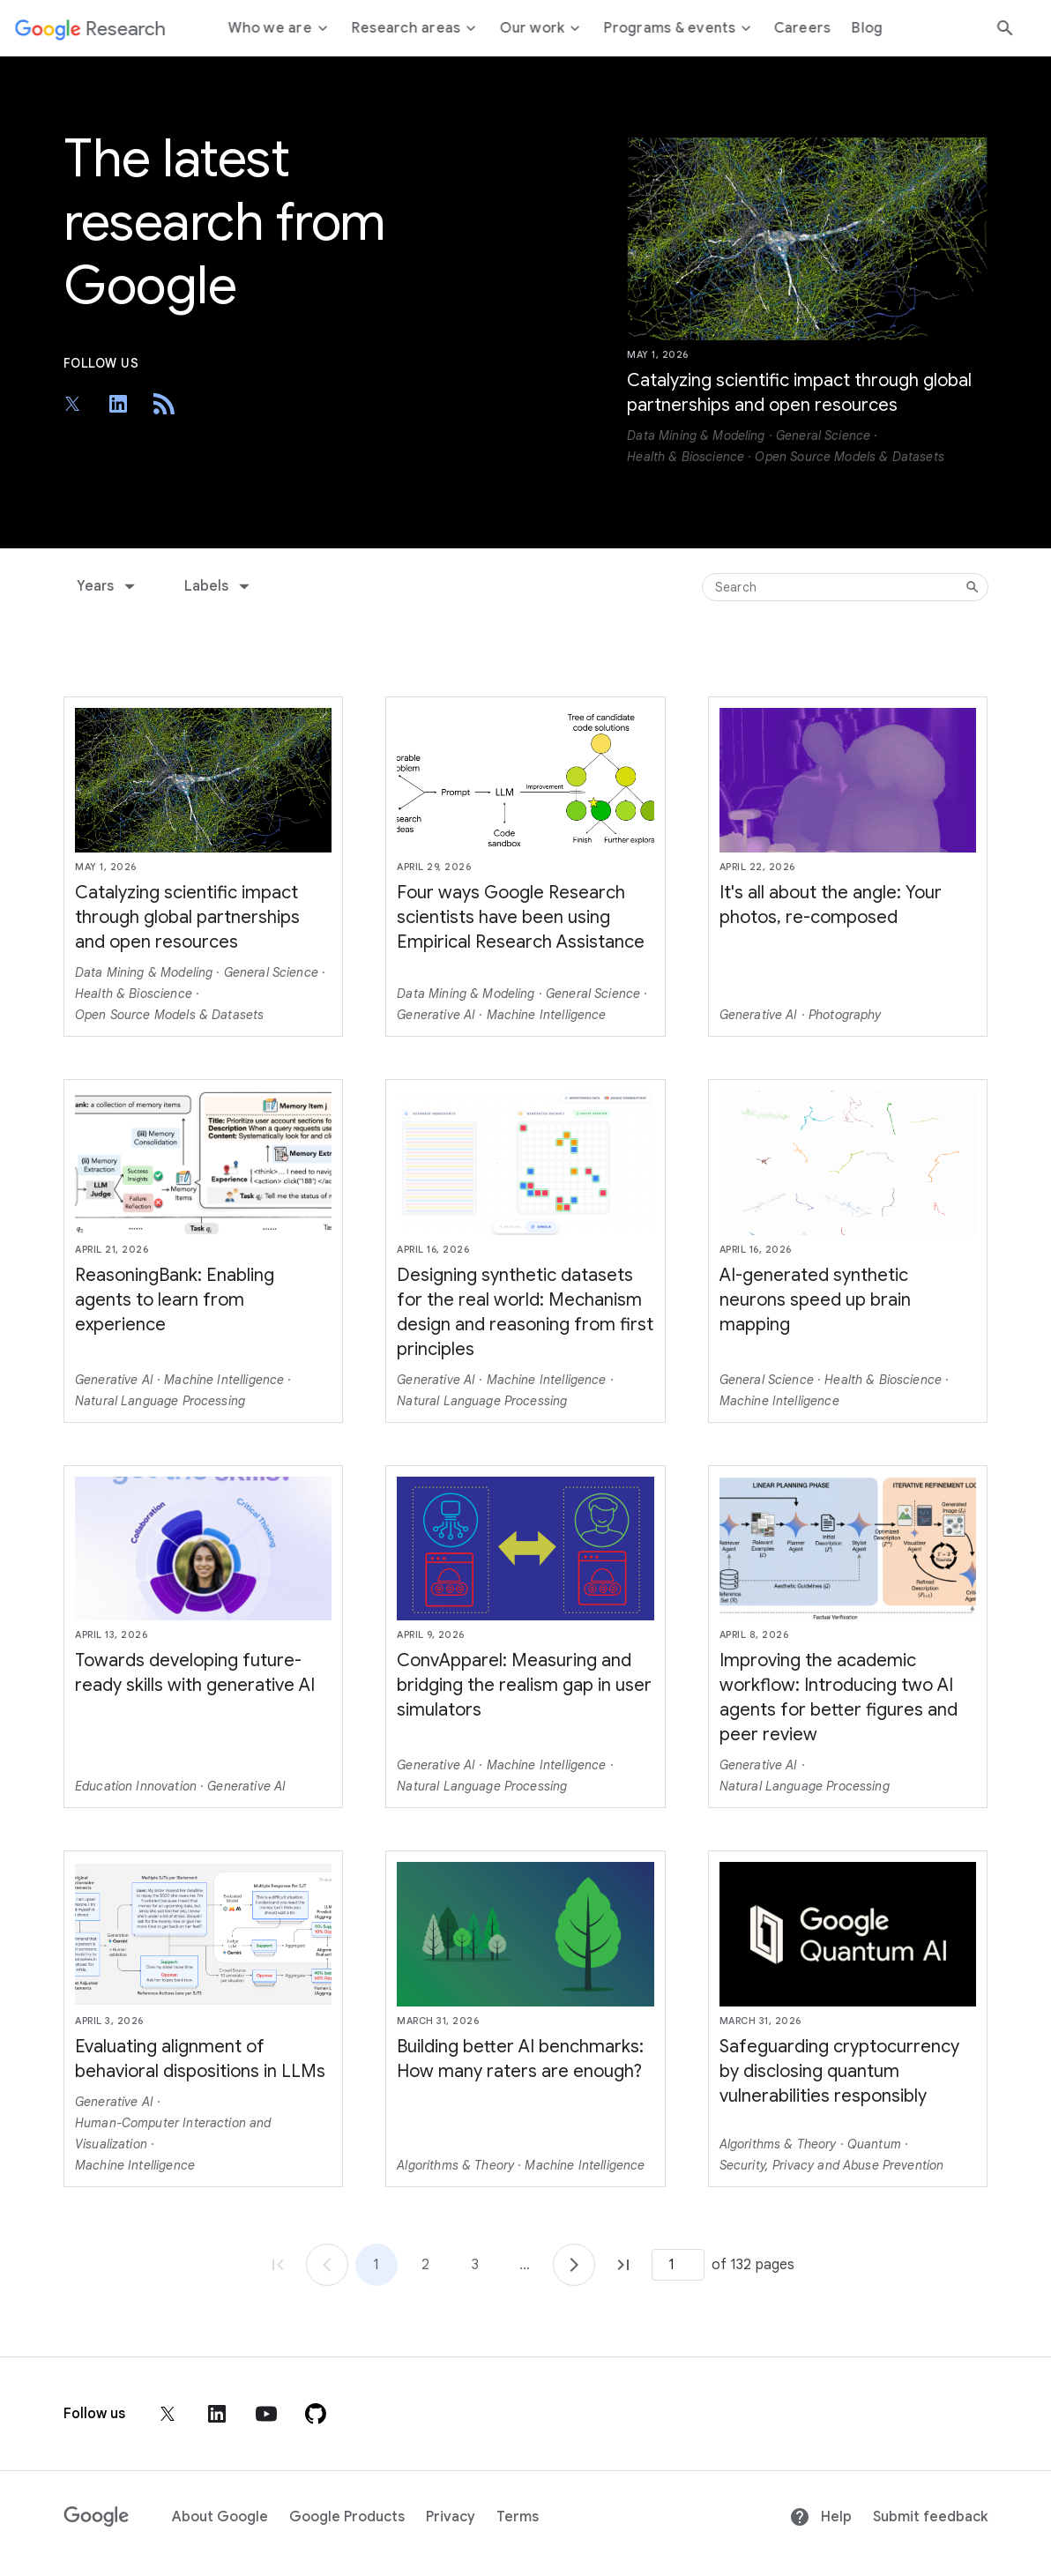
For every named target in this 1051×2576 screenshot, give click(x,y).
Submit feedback (930, 2517)
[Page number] (678, 2265)
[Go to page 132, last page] (623, 2264)
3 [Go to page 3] (475, 2265)
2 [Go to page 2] (425, 2265)
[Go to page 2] (574, 2265)
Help (820, 2517)
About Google (220, 2517)
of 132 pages (753, 2265)
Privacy (450, 2517)
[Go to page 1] (327, 2265)
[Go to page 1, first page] (278, 2264)
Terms (517, 2517)
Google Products (347, 2517)
